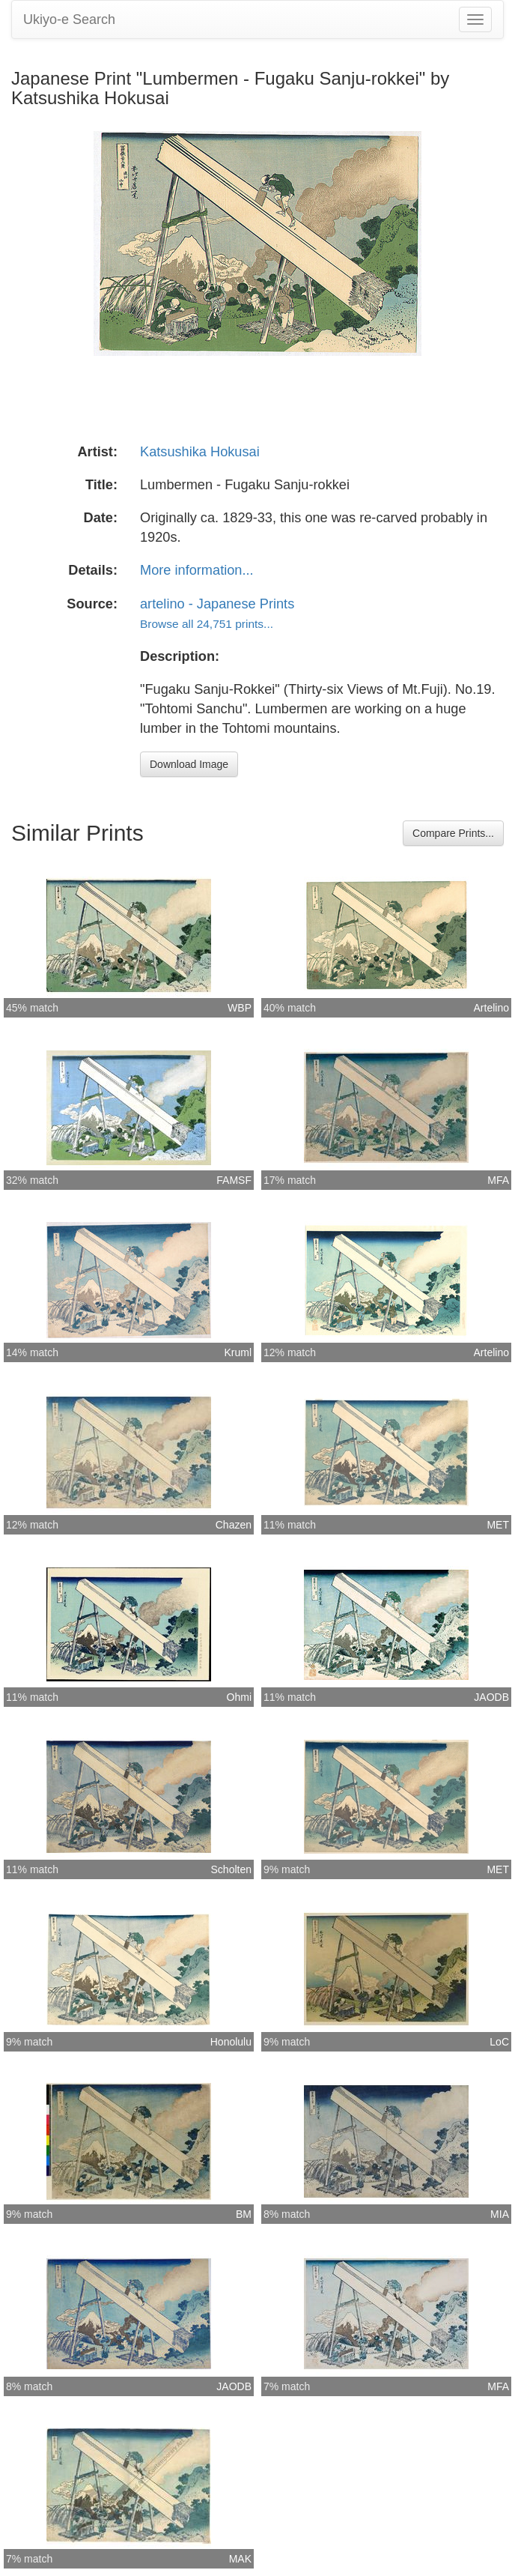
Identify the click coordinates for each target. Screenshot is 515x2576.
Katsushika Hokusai (200, 451)
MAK (240, 2559)
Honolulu (231, 2042)
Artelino (491, 1008)
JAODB (491, 1697)
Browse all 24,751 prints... (206, 623)
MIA (499, 2214)
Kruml (238, 1352)
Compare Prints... (453, 833)
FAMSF (234, 1180)
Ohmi (239, 1697)
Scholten (231, 1869)
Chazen (234, 1525)
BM (244, 2214)
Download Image (189, 764)
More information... (197, 570)
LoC (499, 2042)
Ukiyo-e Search (69, 19)
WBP (240, 1008)
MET (498, 1525)
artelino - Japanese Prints (217, 603)
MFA (498, 1180)
